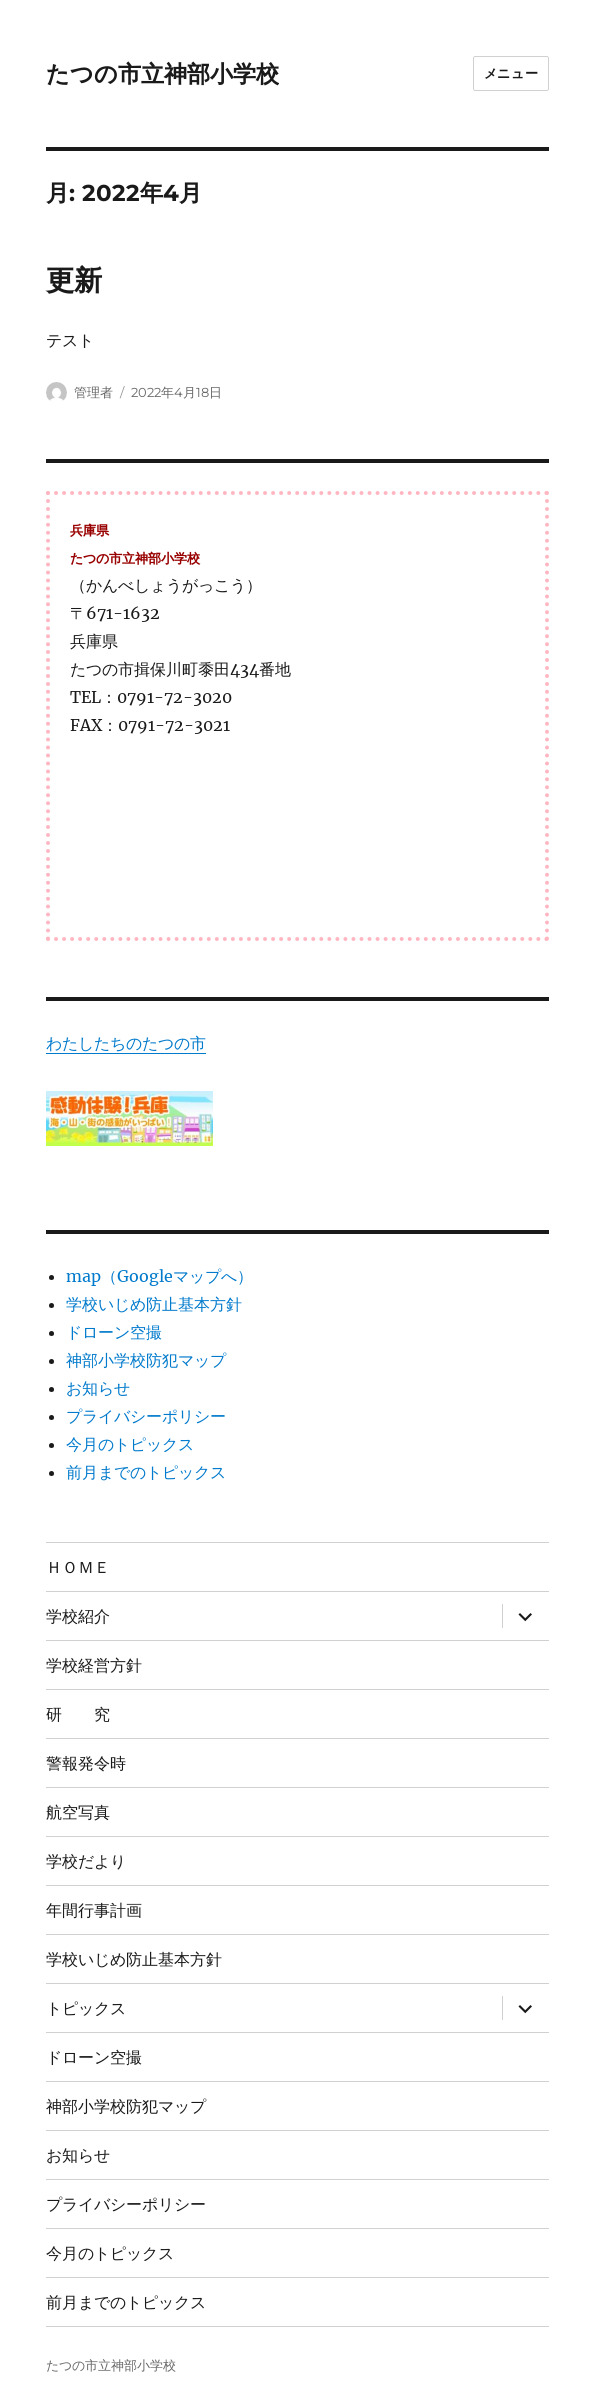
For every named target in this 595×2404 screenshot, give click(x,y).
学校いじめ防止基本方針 (154, 1304)
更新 (74, 280)
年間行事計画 (94, 1910)
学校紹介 (78, 1616)
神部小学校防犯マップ (146, 1360)
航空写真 (78, 1812)
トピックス (86, 2008)
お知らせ (98, 1388)
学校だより (86, 1861)
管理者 (93, 392)
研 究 (78, 1714)
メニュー (511, 73)
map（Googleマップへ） (159, 1276)
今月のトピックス (130, 1444)
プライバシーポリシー (146, 1416)
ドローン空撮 (114, 1332)
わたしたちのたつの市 (126, 1043)
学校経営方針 (94, 1665)
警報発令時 (86, 1763)
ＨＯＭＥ (78, 1567)
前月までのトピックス (146, 1472)
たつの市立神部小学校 (162, 74)
